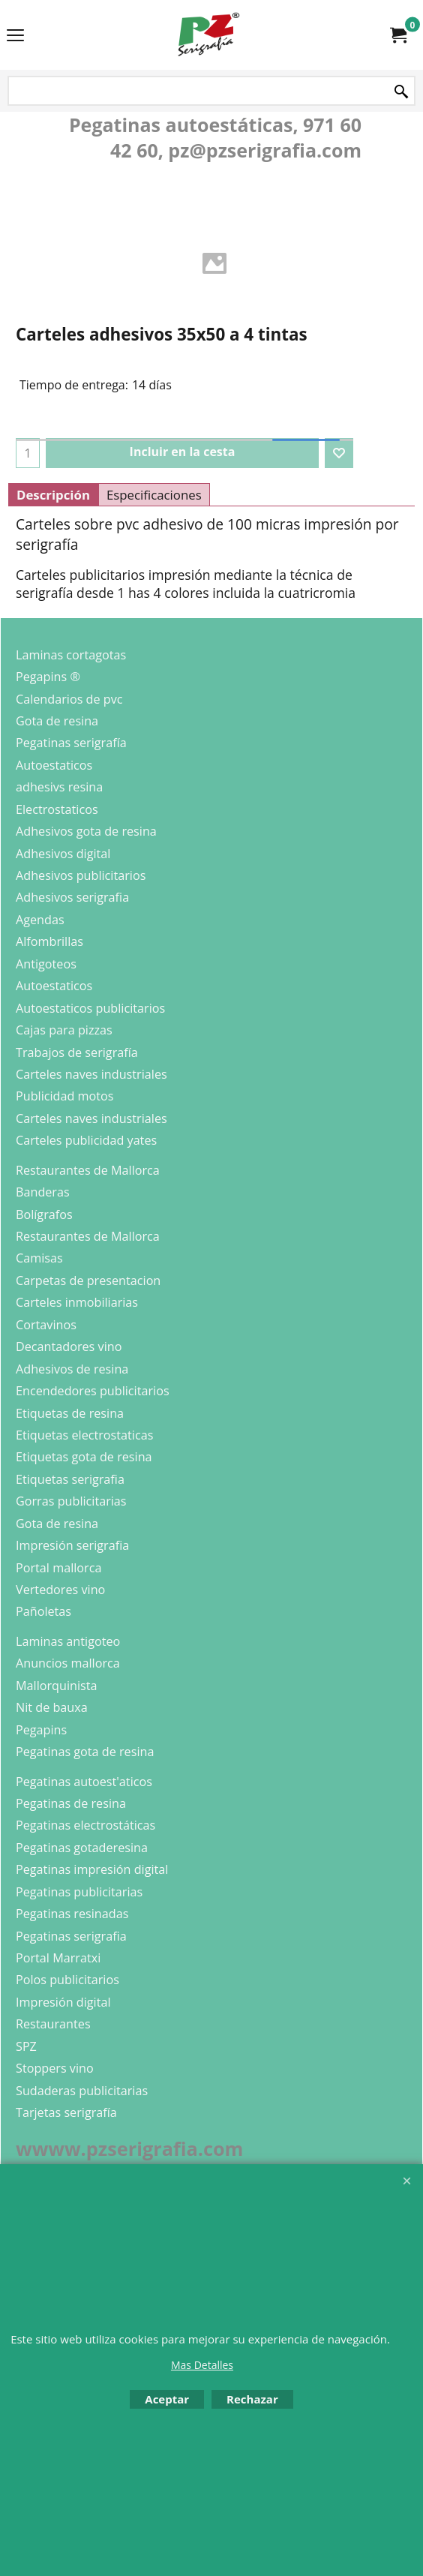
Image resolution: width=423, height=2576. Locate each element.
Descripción (53, 494)
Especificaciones (154, 494)
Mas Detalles (202, 2365)
